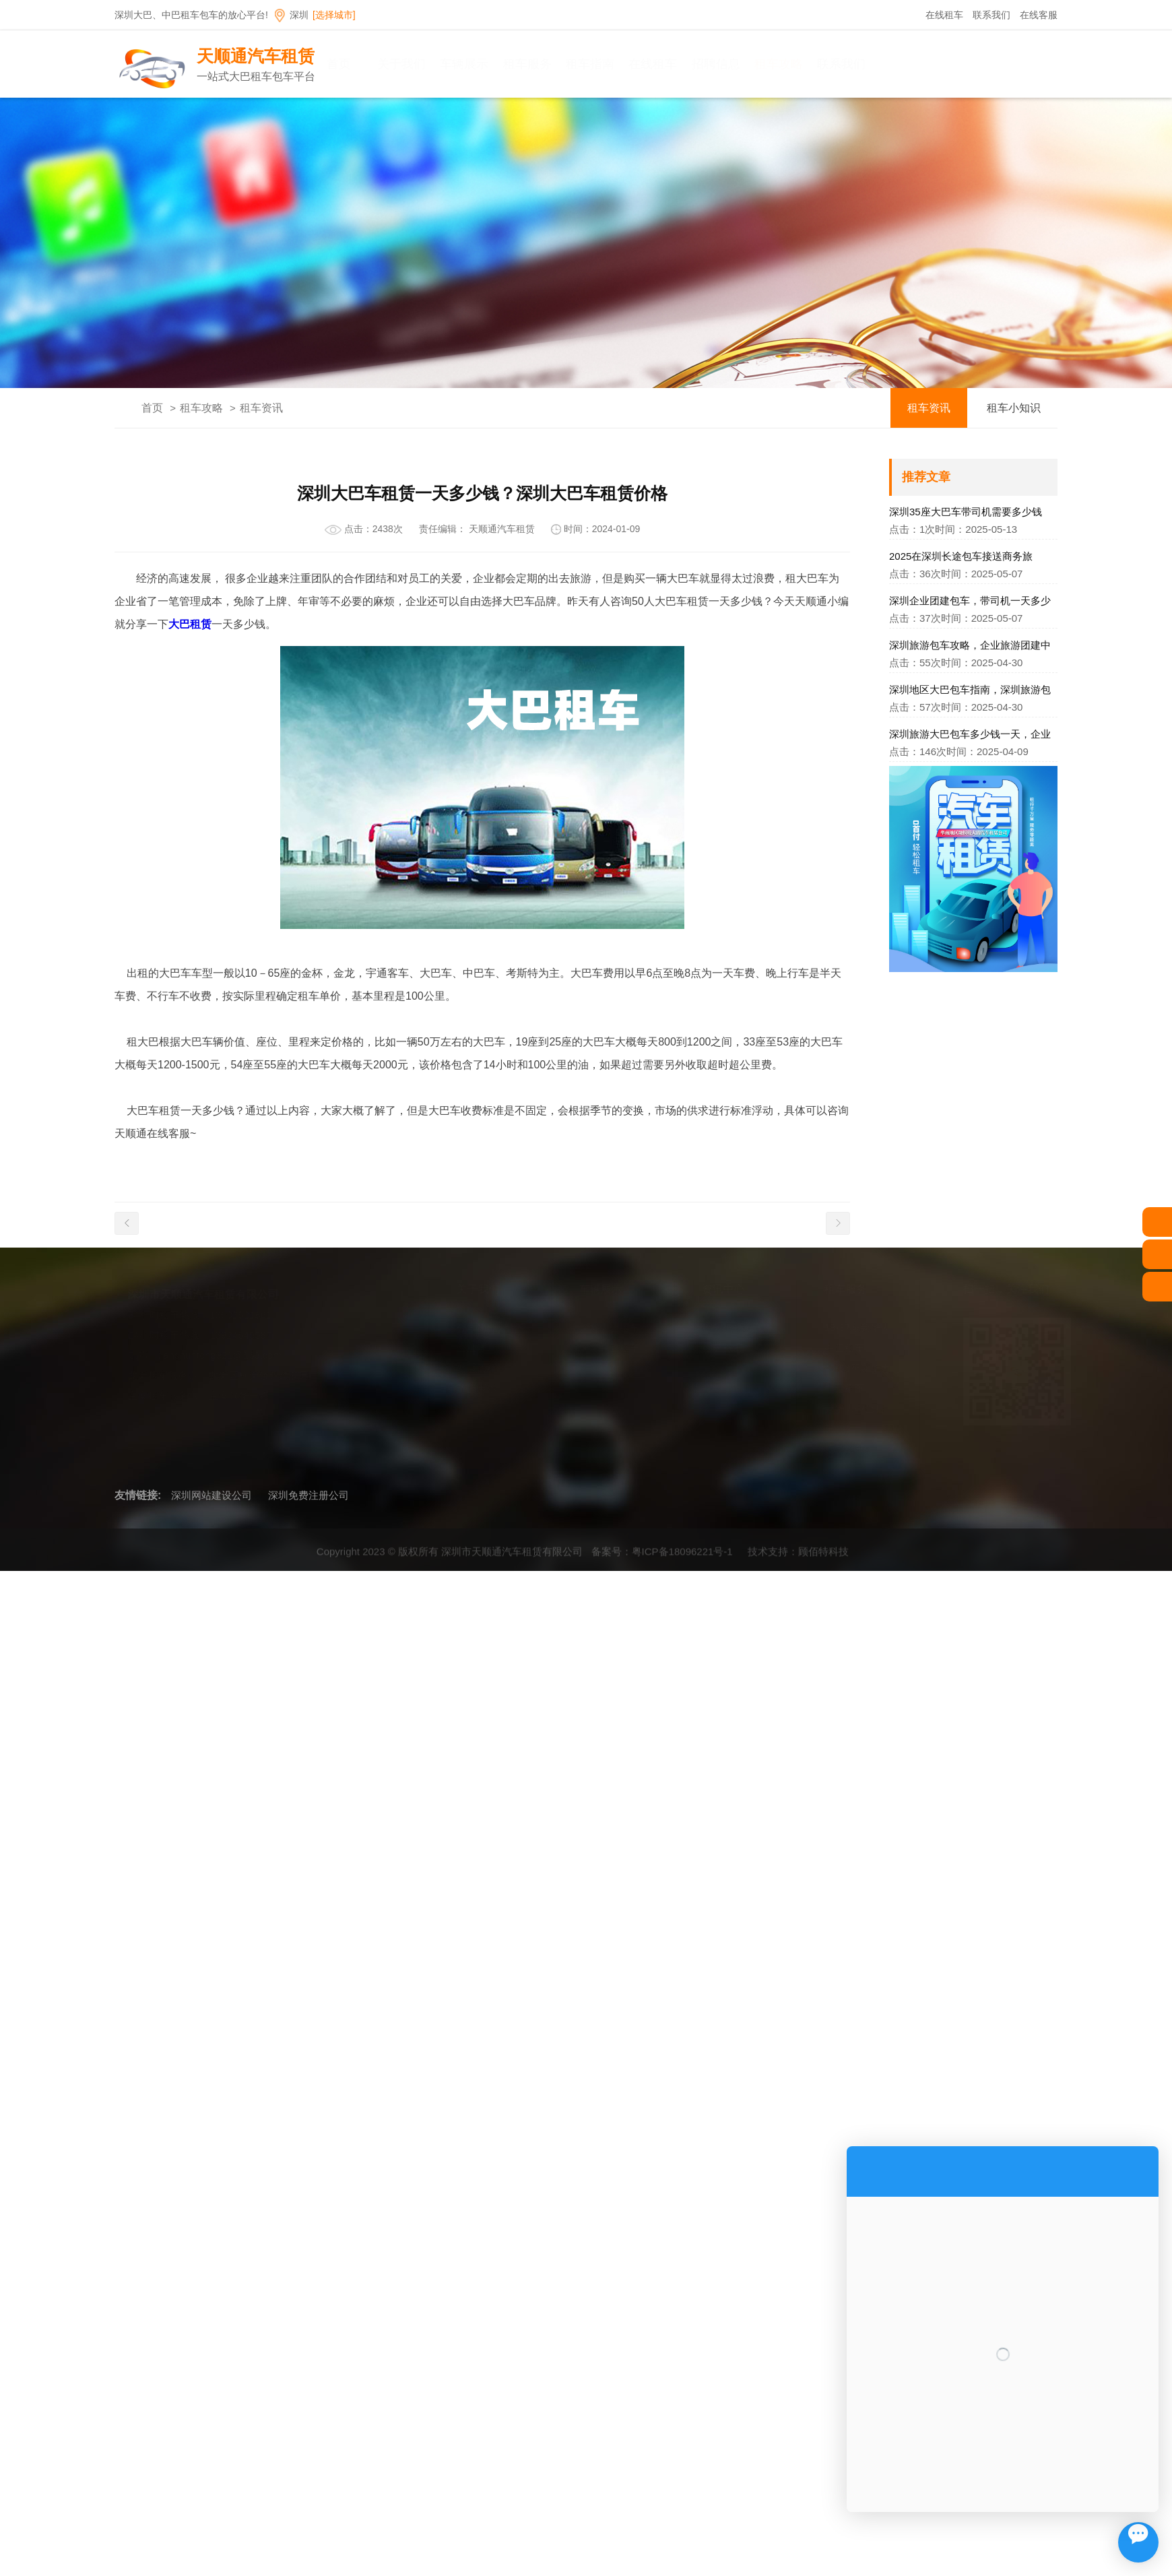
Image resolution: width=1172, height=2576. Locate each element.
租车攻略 (805, 64)
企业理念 (472, 1347)
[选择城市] (334, 14)
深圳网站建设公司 (211, 1495)
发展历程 (472, 1368)
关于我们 (427, 64)
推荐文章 (926, 477)
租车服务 (553, 64)
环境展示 (472, 1388)
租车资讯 (261, 408)
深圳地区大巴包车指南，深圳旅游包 (970, 689)
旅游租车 (840, 1448)
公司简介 (472, 1327)
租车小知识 (1014, 408)
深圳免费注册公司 (308, 1495)
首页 (364, 64)
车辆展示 (490, 64)
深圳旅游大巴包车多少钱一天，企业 (970, 734)
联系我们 (991, 14)
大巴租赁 (189, 624)
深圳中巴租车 (605, 1347)
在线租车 (944, 14)
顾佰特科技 (823, 1557)
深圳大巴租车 (605, 1327)
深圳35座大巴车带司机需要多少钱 (965, 511)
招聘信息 (741, 64)
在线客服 (1038, 14)
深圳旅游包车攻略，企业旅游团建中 (970, 645)
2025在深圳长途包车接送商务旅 (961, 556)
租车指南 (616, 64)
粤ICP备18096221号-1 (682, 1557)
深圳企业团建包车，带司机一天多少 (970, 600)
